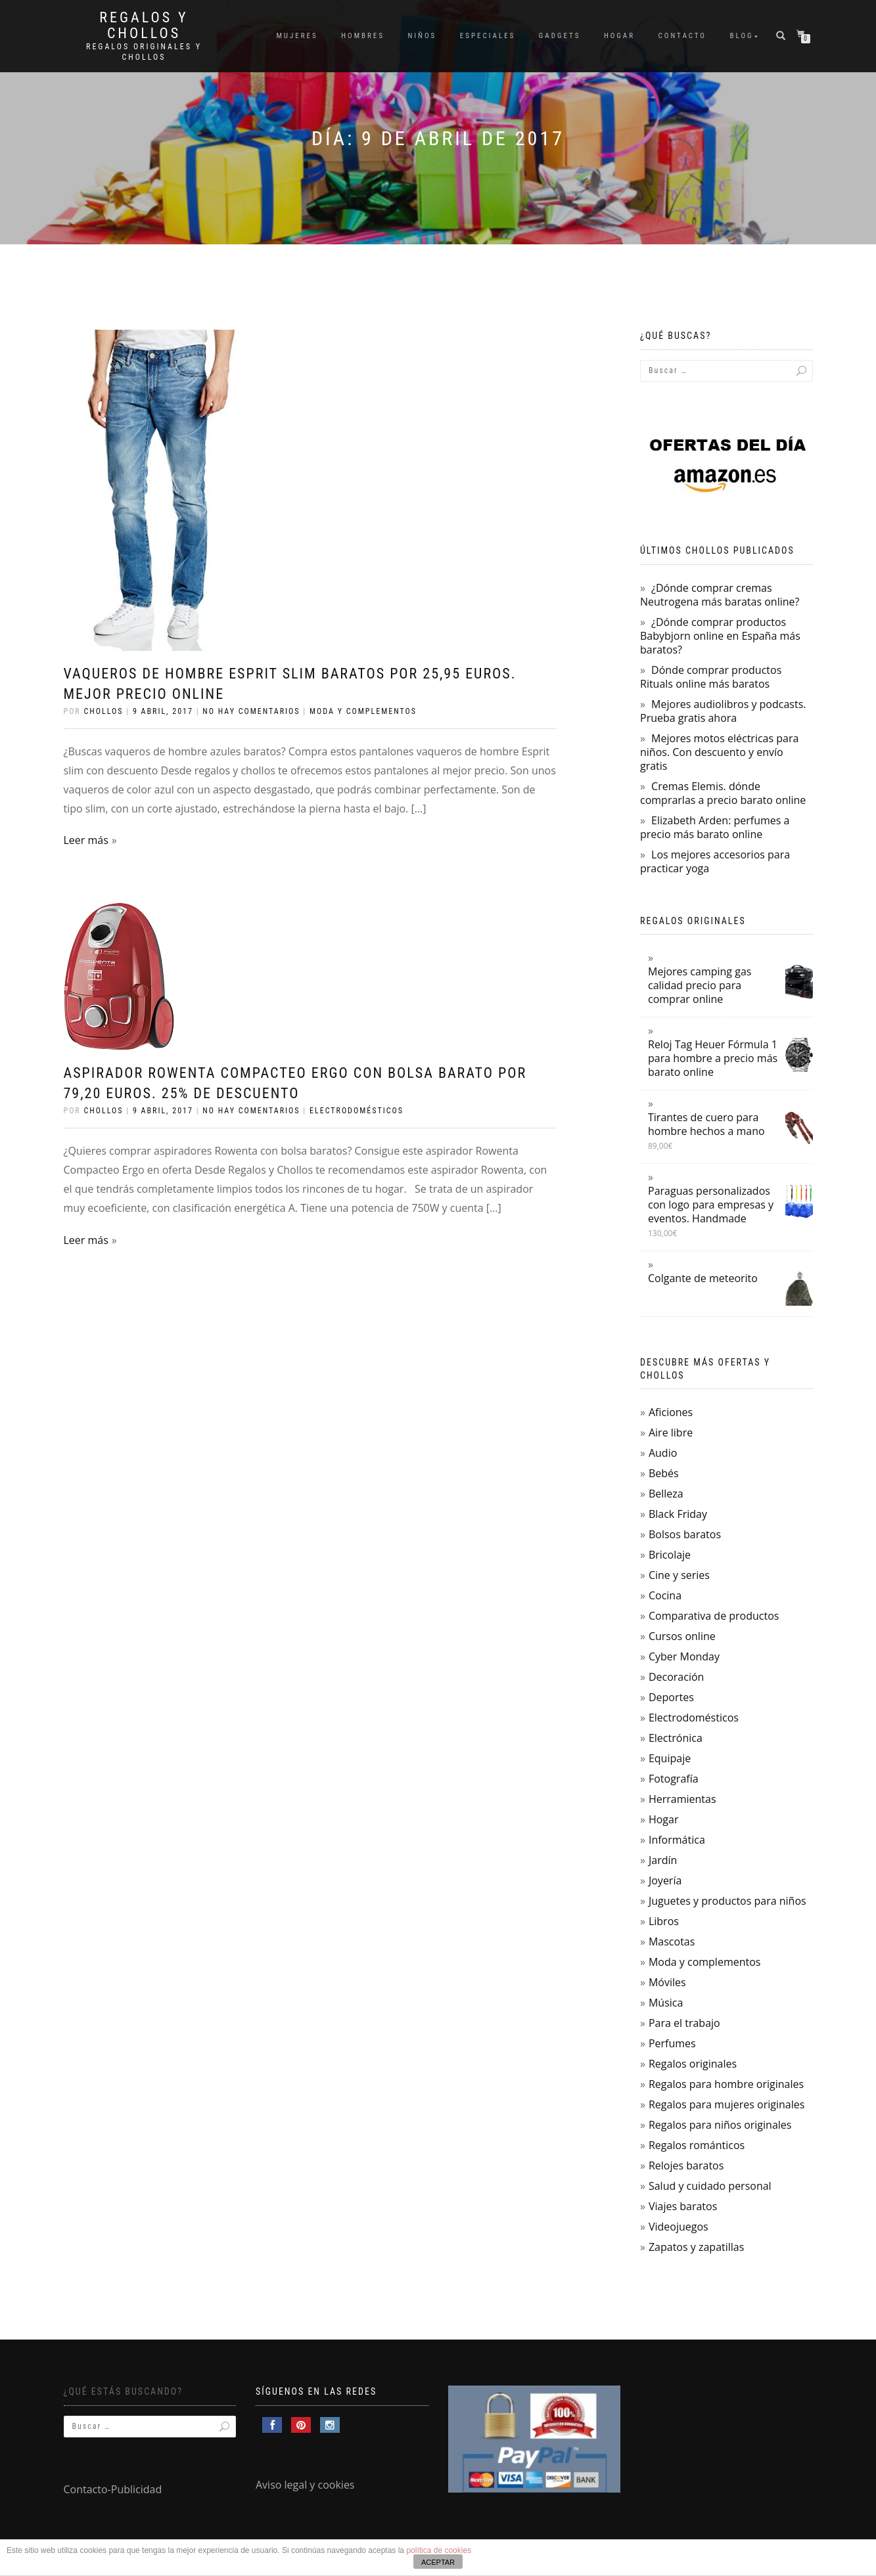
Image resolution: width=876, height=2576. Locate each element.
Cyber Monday (684, 1656)
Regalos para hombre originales (726, 2084)
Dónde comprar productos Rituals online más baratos (710, 677)
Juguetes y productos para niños (727, 1901)
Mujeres (296, 36)
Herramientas (682, 1799)
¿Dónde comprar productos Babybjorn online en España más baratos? (720, 636)
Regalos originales (693, 2063)
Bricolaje (670, 1554)
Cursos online (682, 1636)
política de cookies (438, 2550)
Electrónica (676, 1738)
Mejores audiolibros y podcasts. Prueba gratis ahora (723, 711)
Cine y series (679, 1575)
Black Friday (678, 1514)
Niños (422, 36)
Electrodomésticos (356, 1110)
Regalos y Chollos (143, 25)
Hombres (362, 36)
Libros (664, 1921)
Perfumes (672, 2043)
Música (666, 2002)
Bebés (664, 1473)
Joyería (665, 1880)
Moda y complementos (363, 711)
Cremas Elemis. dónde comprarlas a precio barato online (723, 793)
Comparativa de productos (714, 1616)
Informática (677, 1839)
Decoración (676, 1677)
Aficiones (671, 1412)
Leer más (86, 840)
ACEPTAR (438, 2562)
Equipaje (670, 1758)
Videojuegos (678, 2226)
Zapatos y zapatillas (696, 2247)
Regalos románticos (697, 2145)
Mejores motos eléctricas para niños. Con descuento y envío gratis (719, 752)
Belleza (666, 1493)
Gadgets (560, 36)
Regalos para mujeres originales (726, 2104)
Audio (663, 1453)
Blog (742, 36)
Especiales (488, 36)
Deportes (671, 1697)
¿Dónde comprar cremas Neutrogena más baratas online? (719, 595)
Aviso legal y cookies (305, 2484)
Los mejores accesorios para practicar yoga (715, 861)
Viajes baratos (683, 2206)
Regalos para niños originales (720, 2125)
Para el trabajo (684, 2023)
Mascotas (672, 1941)
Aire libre (671, 1432)
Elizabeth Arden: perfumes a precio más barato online (714, 827)
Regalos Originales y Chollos (144, 52)
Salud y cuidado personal (710, 2186)
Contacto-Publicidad (113, 2489)
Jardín (663, 1860)
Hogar (619, 36)
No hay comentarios (251, 711)
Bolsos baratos (685, 1534)
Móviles (667, 1982)
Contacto (682, 36)
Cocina (665, 1595)
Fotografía (674, 1778)
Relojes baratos (686, 2165)
